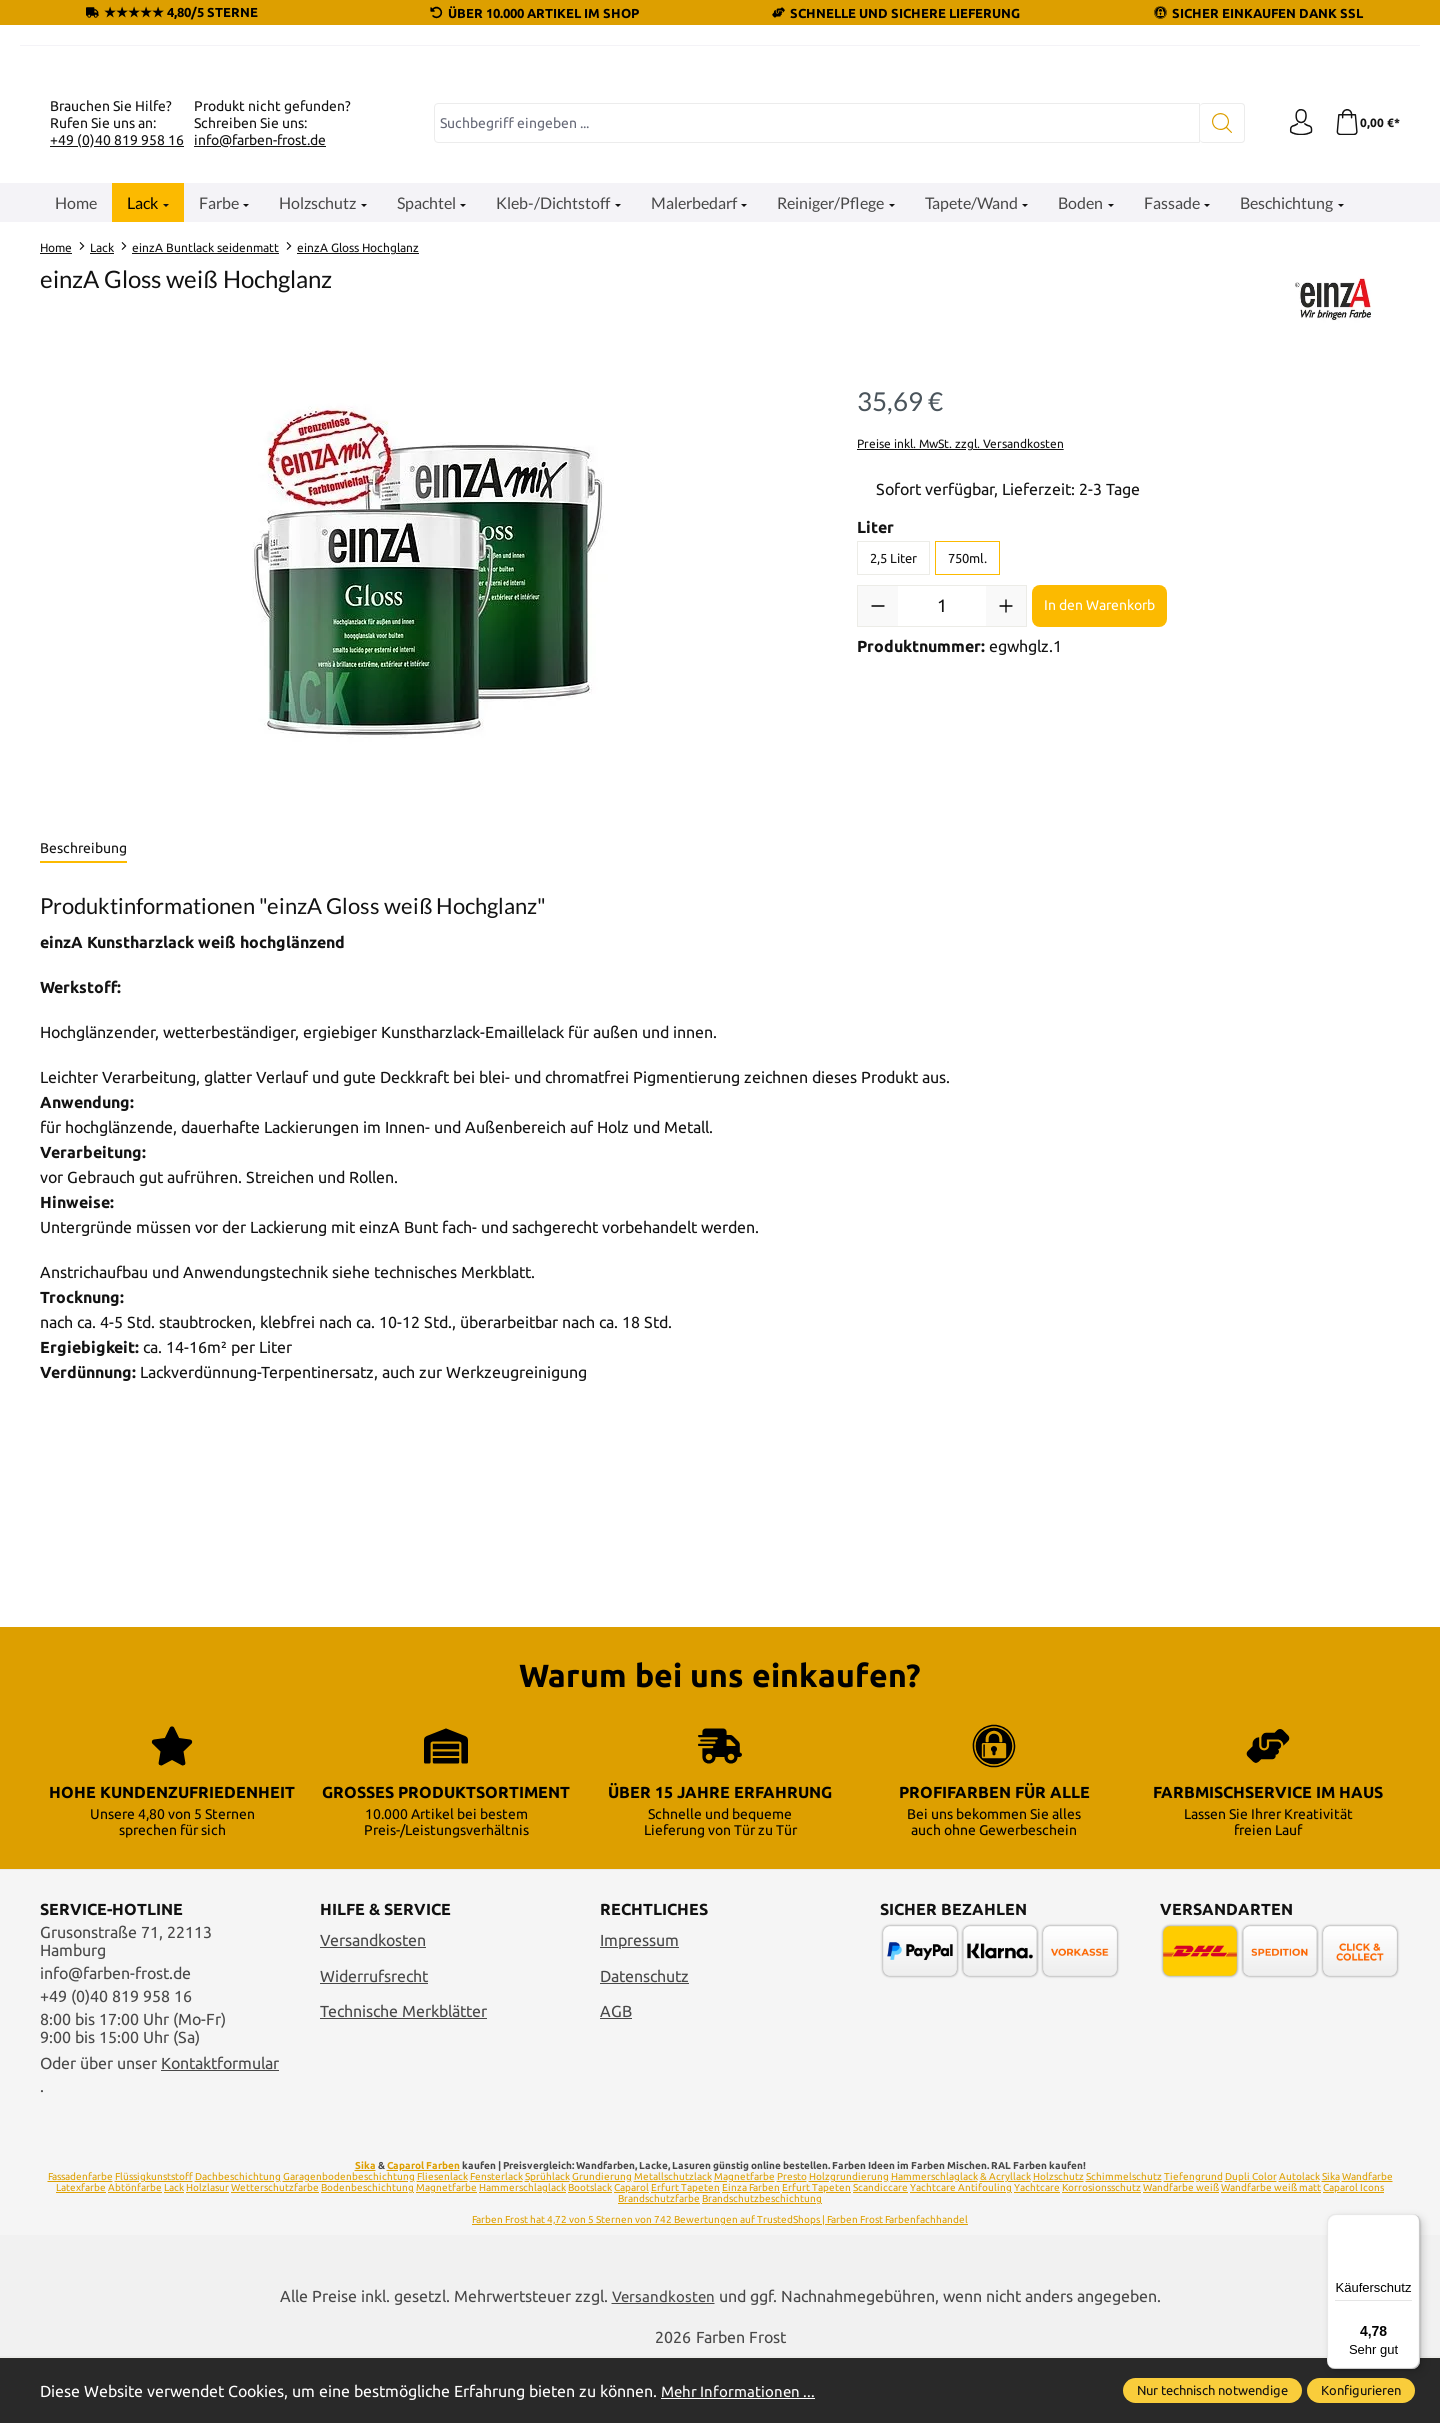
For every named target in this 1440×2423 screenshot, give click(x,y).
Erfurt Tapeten (685, 2250)
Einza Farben (751, 2250)
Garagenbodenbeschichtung (349, 2239)
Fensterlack (496, 2239)
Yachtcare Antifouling (961, 2250)
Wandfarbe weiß (1181, 2250)
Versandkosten (373, 2004)
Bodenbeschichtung (367, 2250)
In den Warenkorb (1099, 851)
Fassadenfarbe (80, 2239)
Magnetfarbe (744, 2239)
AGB (616, 2075)
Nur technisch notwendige (1212, 2390)
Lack (174, 2250)
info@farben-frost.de (260, 385)
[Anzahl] (942, 851)
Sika (365, 2228)
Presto (792, 2239)
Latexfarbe (81, 2250)
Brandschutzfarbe (659, 2261)
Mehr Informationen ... (741, 2391)
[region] (428, 836)
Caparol (631, 2250)
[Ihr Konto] (1295, 369)
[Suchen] (1215, 369)
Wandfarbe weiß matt (1271, 2250)
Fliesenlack (442, 2239)
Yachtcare (1037, 2250)
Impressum (639, 2004)
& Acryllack (1005, 2239)
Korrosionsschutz (1101, 2250)
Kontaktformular (220, 2127)
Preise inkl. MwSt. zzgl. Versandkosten (960, 688)
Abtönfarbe (135, 2250)
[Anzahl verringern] (878, 851)
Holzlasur (207, 2250)
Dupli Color (1251, 2239)
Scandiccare (880, 2250)
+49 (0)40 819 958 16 (117, 385)
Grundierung (602, 2239)
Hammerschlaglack (934, 2239)
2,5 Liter (893, 803)
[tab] (83, 1095)
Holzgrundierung (849, 2239)
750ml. (967, 803)
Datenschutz (644, 2039)
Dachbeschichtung (238, 2239)
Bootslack (590, 2250)
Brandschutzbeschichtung (762, 2261)
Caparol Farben (423, 2228)
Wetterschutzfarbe (275, 2250)
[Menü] (1408, 2226)
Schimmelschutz (1124, 2239)
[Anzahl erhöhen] (1006, 851)
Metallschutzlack (673, 2239)
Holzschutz (1058, 2239)
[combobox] (813, 369)
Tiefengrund (1193, 2239)
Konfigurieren (1361, 2390)
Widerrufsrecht (374, 2039)
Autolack (1299, 2239)
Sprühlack (547, 2239)
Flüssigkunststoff (154, 2239)
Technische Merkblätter (403, 2075)
